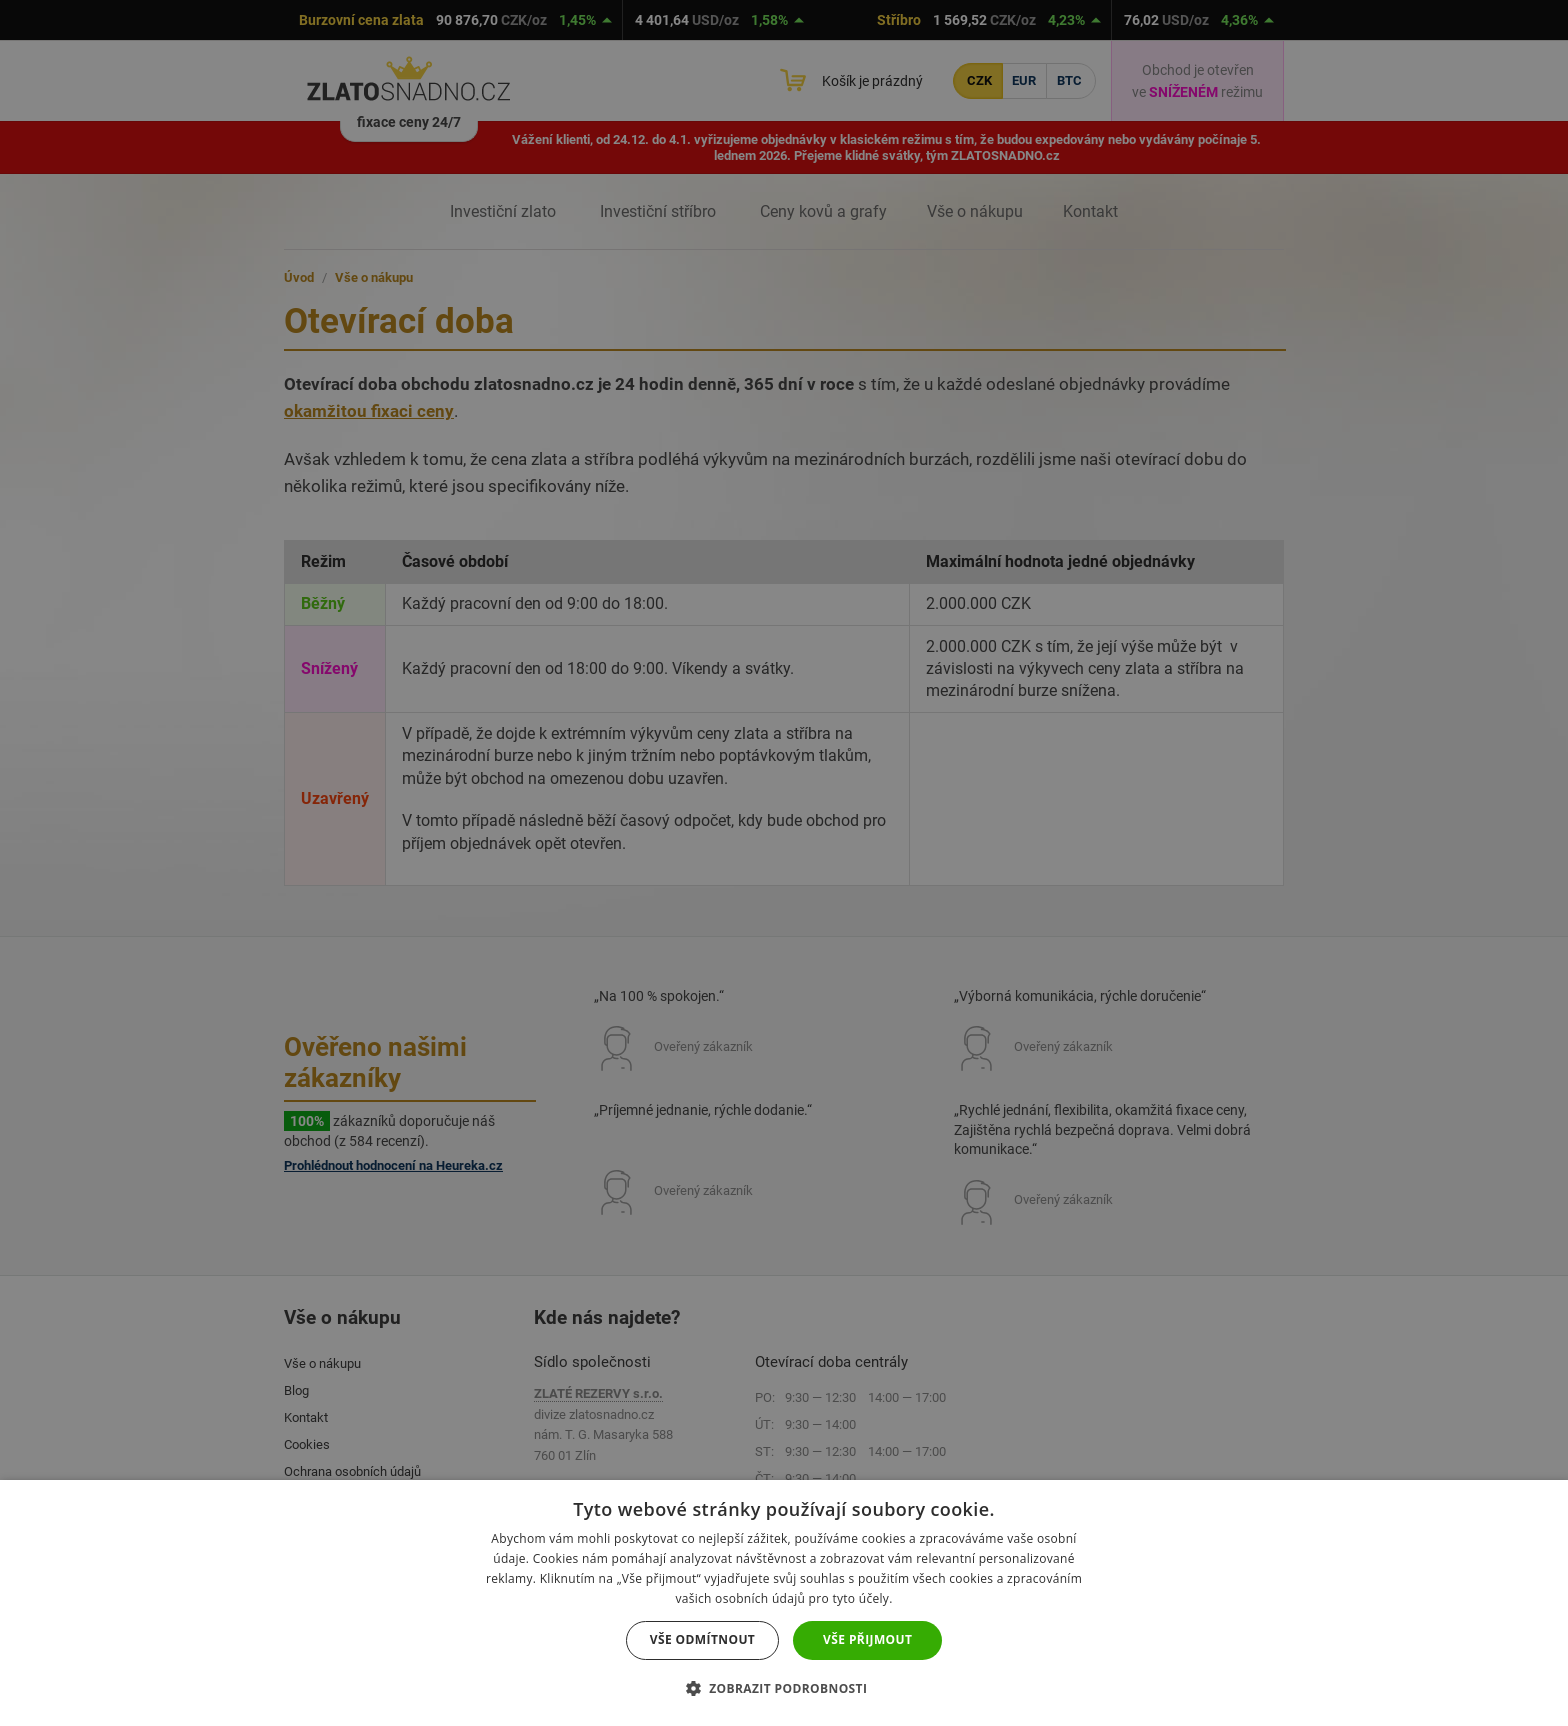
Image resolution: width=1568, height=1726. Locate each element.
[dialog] (784, 863)
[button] (784, 1688)
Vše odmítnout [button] (702, 1639)
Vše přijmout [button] (867, 1639)
